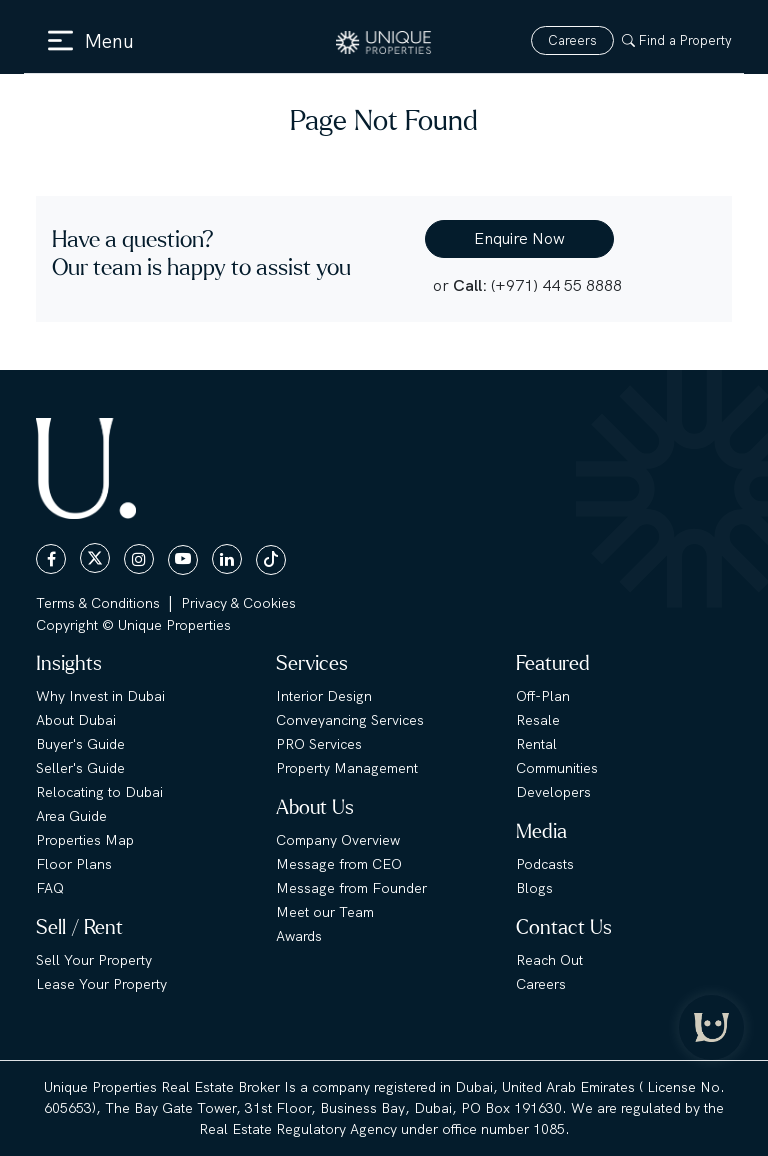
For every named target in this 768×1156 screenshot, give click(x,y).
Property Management (347, 768)
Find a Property (677, 40)
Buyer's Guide (80, 744)
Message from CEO (339, 864)
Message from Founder (351, 888)
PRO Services (319, 744)
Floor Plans (74, 864)
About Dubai (76, 720)
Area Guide (71, 816)
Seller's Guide (80, 768)
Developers (553, 792)
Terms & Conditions (98, 603)
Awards (299, 936)
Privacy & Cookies (238, 603)
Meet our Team (325, 912)
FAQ (50, 888)
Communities (557, 768)
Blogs (534, 888)
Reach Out (549, 960)
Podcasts (545, 864)
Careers (572, 40)
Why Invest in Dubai (100, 696)
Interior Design (324, 696)
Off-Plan (543, 696)
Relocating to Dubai (99, 792)
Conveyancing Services (350, 720)
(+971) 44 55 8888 (556, 285)
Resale (538, 720)
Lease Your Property (101, 984)
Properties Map (85, 840)
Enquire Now (519, 238)
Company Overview (338, 840)
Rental (536, 744)
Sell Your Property (94, 960)
